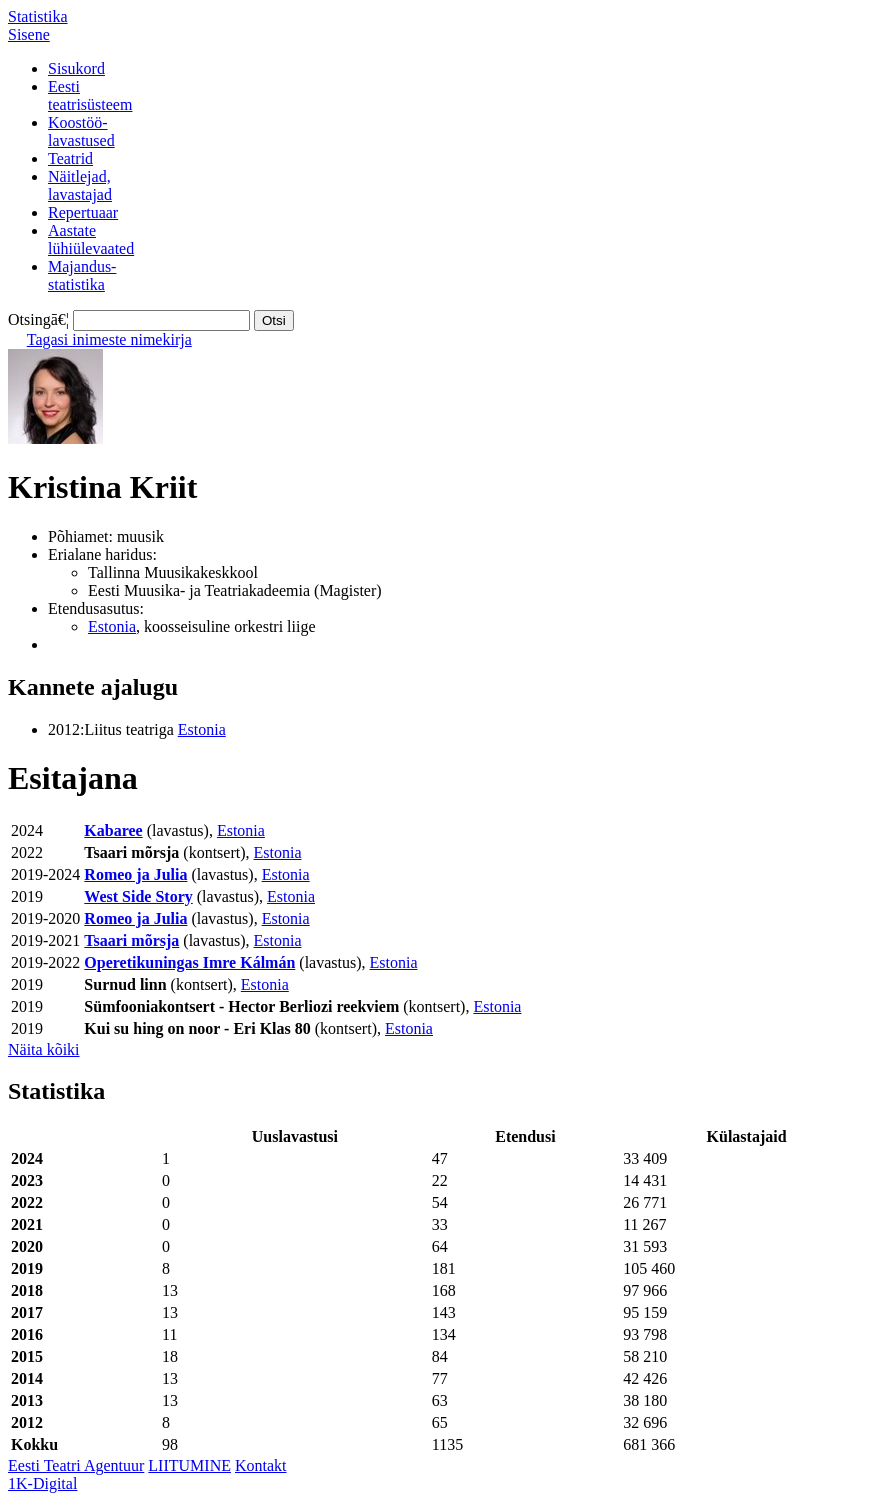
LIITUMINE (189, 1465)
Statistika (38, 16)
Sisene (29, 34)
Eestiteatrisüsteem (90, 95)
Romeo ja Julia (135, 874)
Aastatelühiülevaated (91, 239)
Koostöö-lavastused (81, 131)
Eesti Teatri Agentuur (76, 1465)
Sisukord (76, 68)
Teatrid (70, 158)
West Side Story (138, 896)
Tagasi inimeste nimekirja (109, 339)
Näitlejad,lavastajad (80, 185)
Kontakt (261, 1465)
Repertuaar (83, 212)
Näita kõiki (44, 1049)
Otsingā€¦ (38, 319)
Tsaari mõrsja (131, 940)
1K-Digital (42, 1483)
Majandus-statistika (82, 275)
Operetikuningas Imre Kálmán (189, 962)
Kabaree (113, 830)
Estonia (112, 626)
